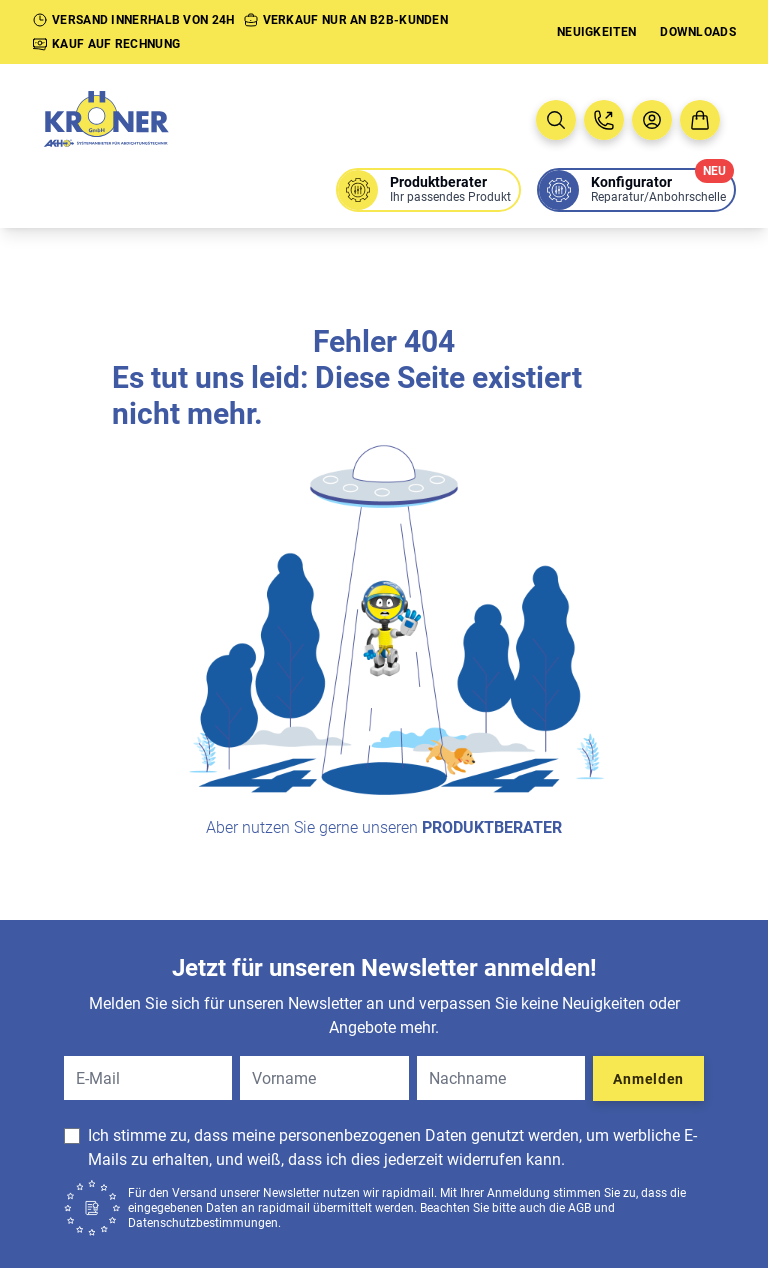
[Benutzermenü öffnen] (652, 120)
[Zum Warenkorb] (700, 120)
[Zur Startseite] (128, 120)
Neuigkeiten (596, 32)
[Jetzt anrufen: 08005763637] (604, 120)
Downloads (698, 32)
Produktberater (492, 827)
